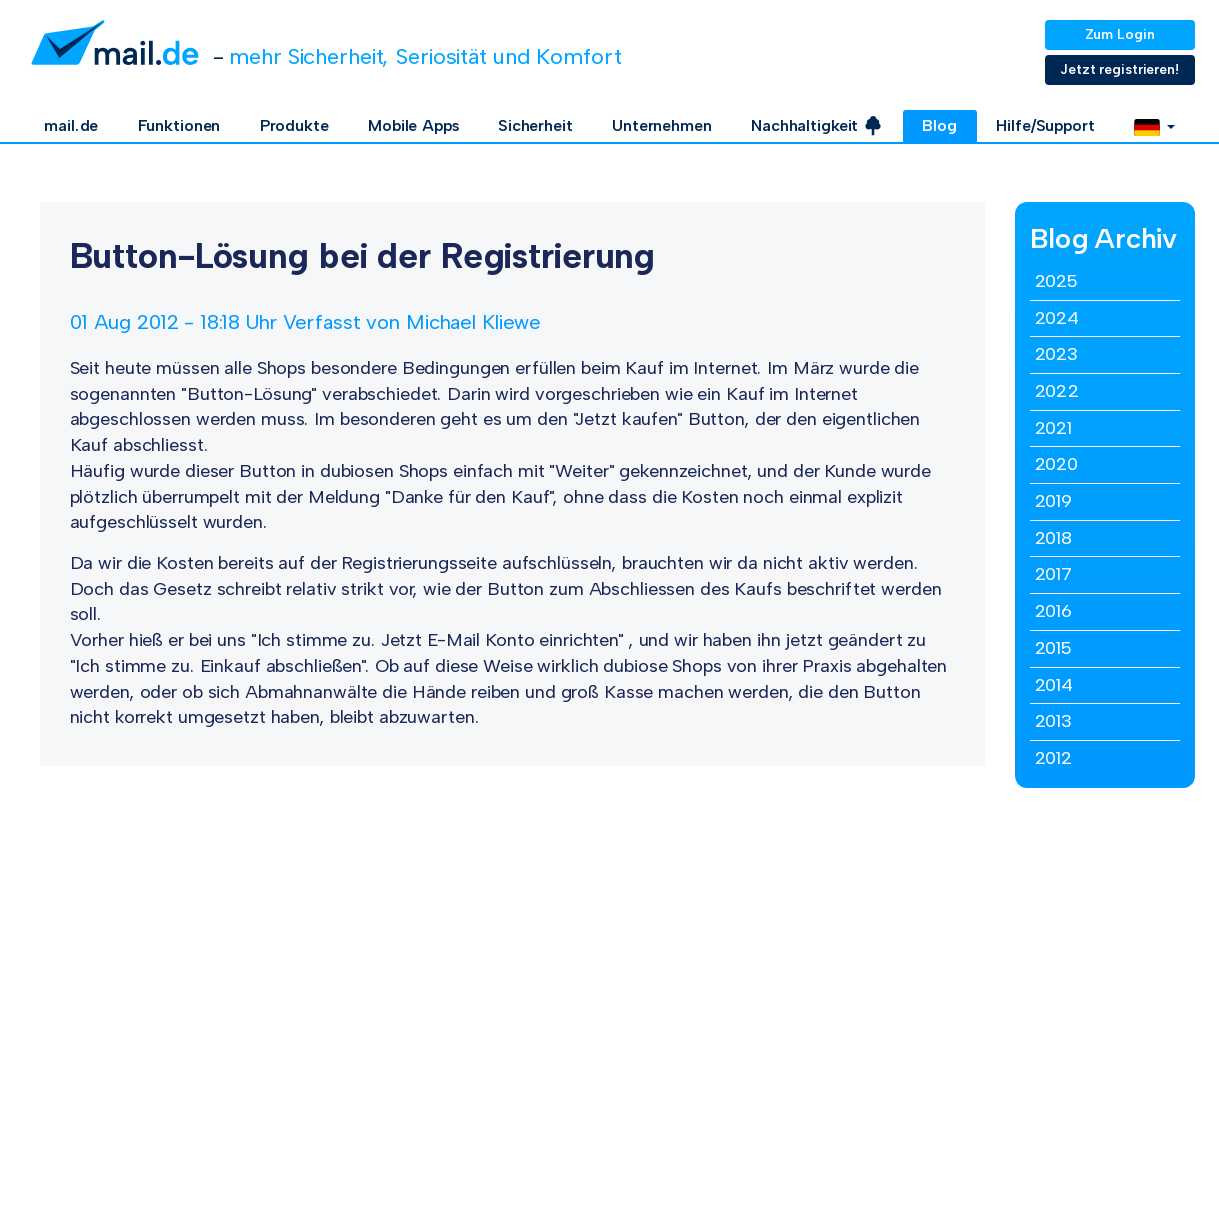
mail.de (71, 125)
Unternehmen (662, 125)
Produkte (294, 125)
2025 (1056, 281)
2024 (1057, 318)
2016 (1054, 611)
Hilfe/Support (1045, 125)
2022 (1057, 391)
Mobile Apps (413, 125)
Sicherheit (535, 125)
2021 (1054, 428)
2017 (1054, 574)
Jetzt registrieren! (1119, 69)
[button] (1154, 126)
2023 (1057, 354)
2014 (1054, 685)
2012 (1054, 758)
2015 (1053, 648)
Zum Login (1120, 34)
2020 (1057, 464)
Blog (939, 125)
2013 (1054, 721)
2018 (1054, 538)
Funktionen (179, 125)
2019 (1054, 501)
